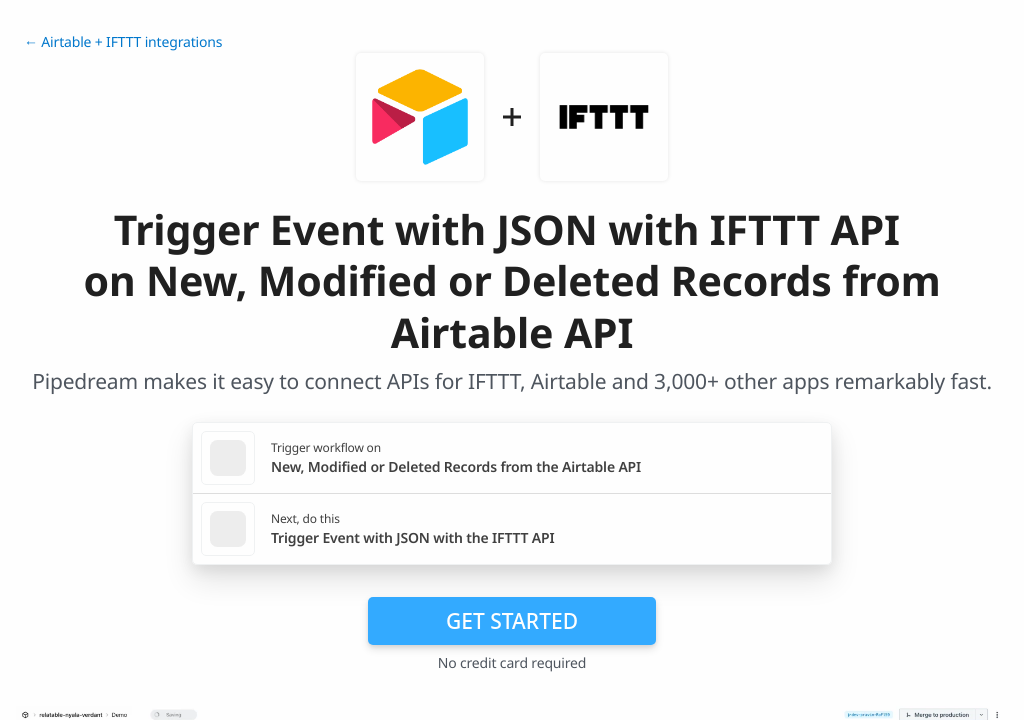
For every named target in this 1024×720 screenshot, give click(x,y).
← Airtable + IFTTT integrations (123, 42)
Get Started (512, 621)
